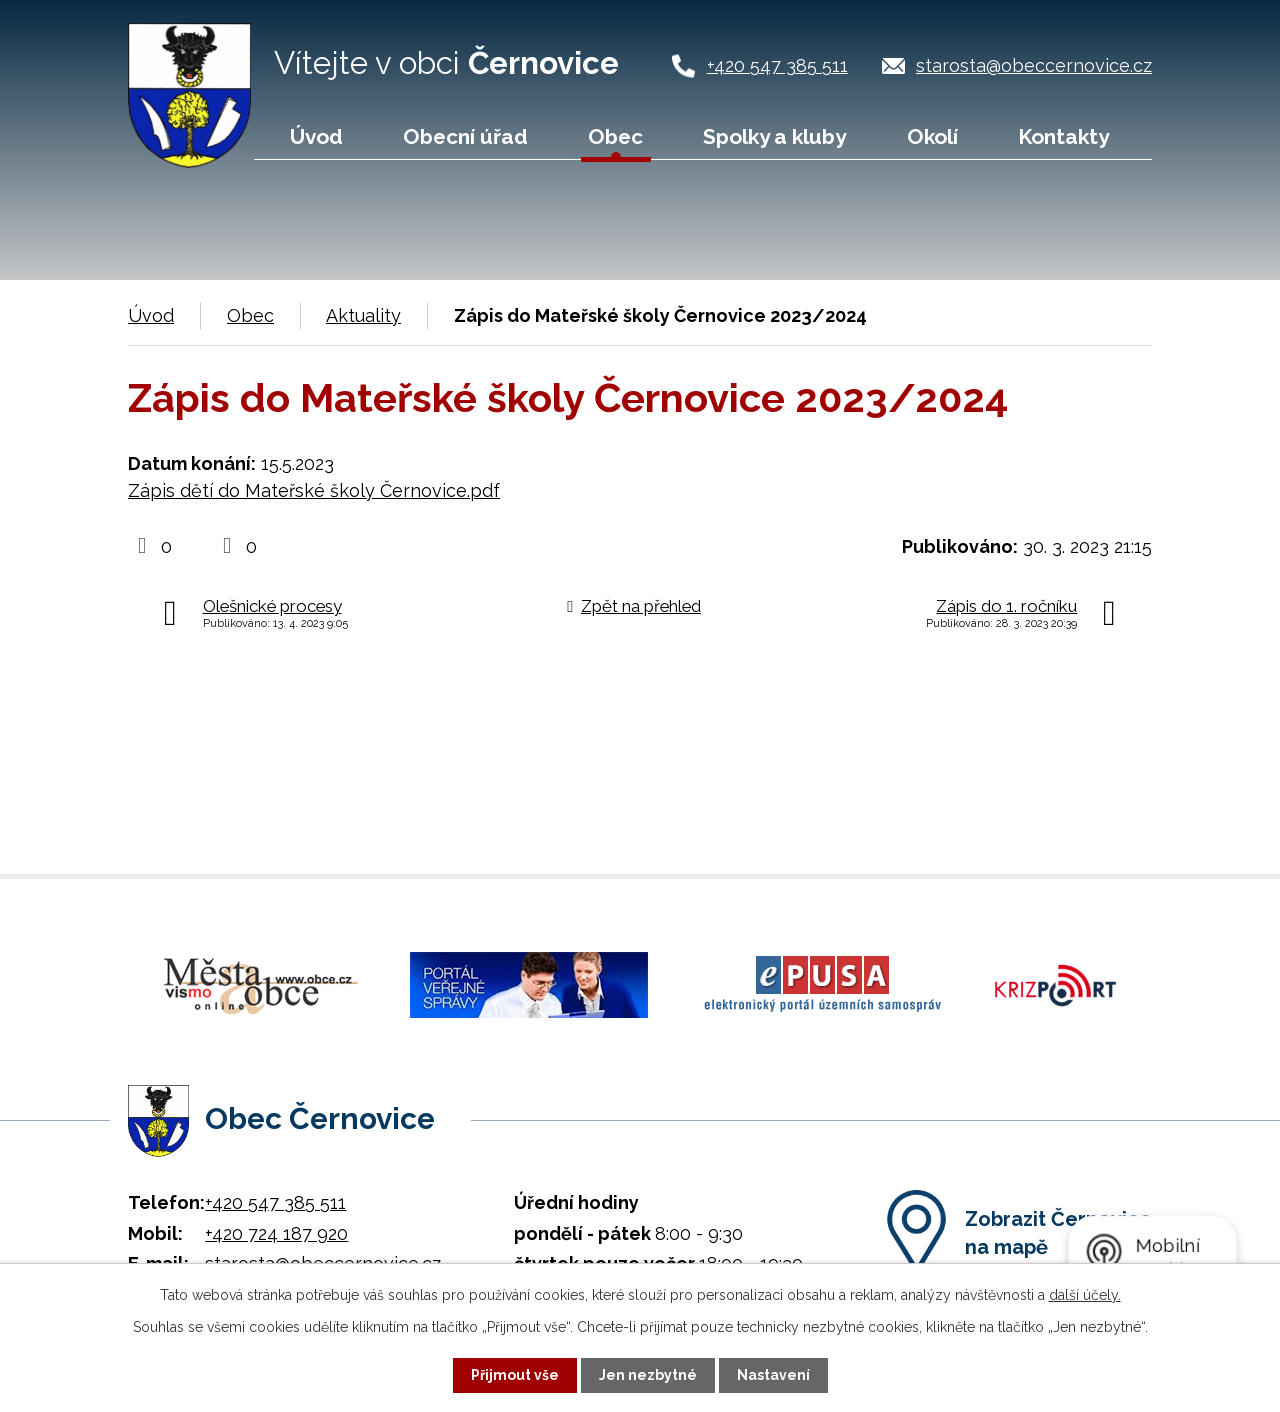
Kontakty (1063, 136)
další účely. (1085, 1295)
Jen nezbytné (648, 1375)
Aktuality (363, 315)
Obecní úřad (465, 136)
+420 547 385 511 (777, 65)
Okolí (932, 136)
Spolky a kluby (774, 136)
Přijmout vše (515, 1375)
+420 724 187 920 (276, 1230)
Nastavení (773, 1375)
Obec (615, 136)
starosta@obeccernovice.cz (1034, 65)
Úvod (316, 136)
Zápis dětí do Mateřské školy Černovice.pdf (314, 490)
